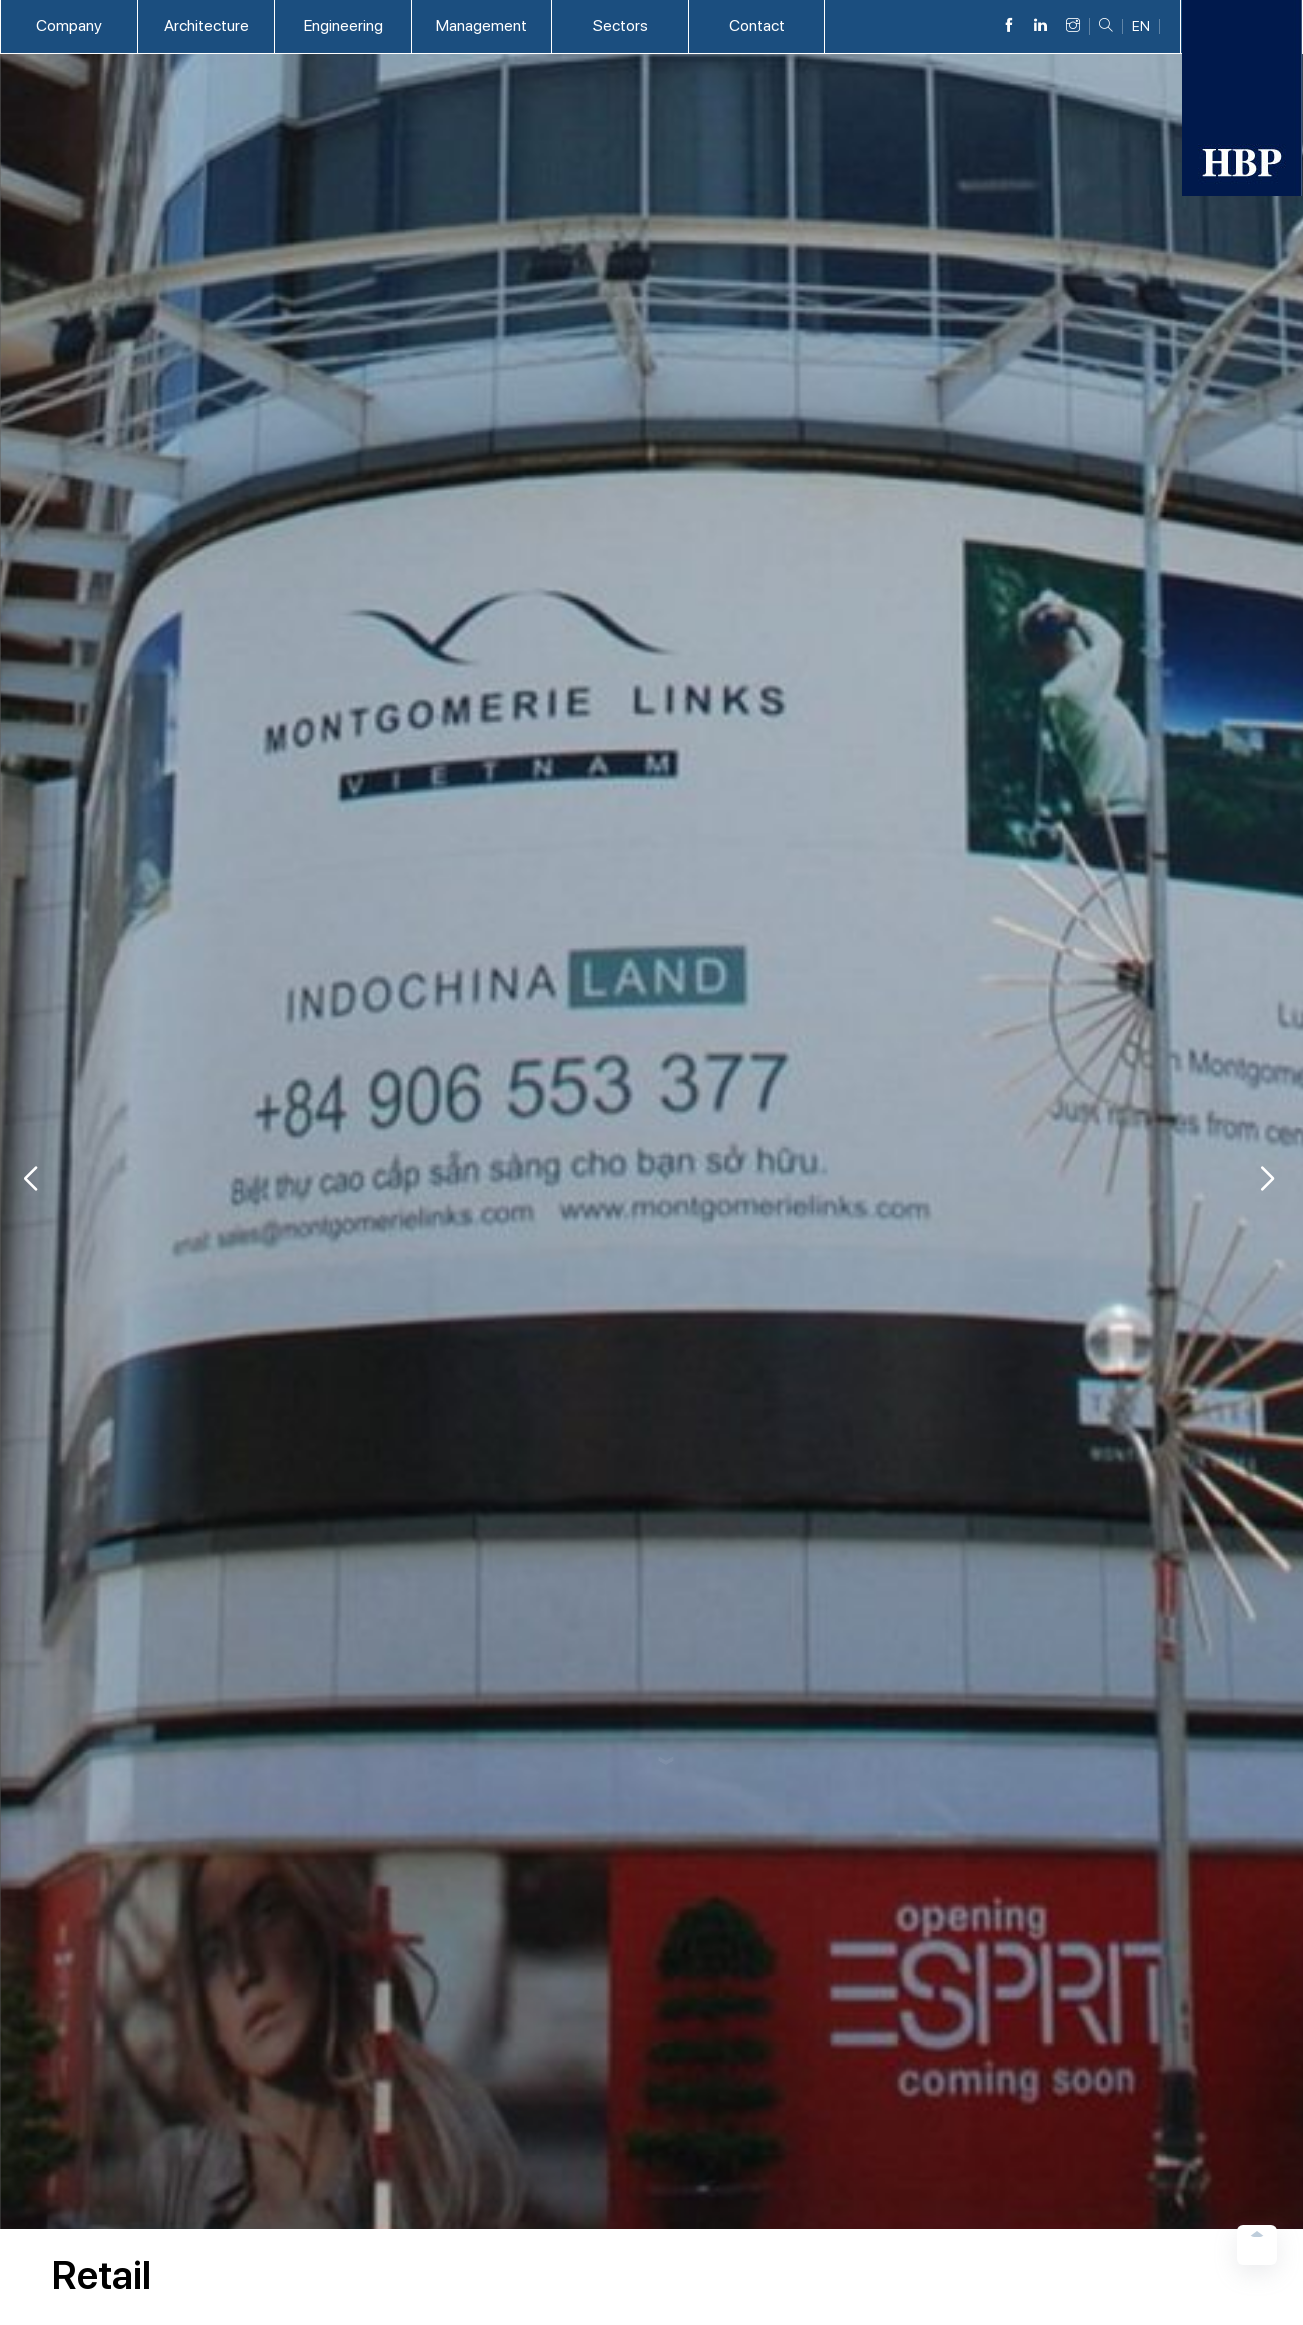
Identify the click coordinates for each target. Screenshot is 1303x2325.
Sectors (620, 25)
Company (69, 25)
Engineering (343, 25)
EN (1141, 26)
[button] (1267, 1179)
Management (481, 25)
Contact (757, 25)
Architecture (206, 25)
